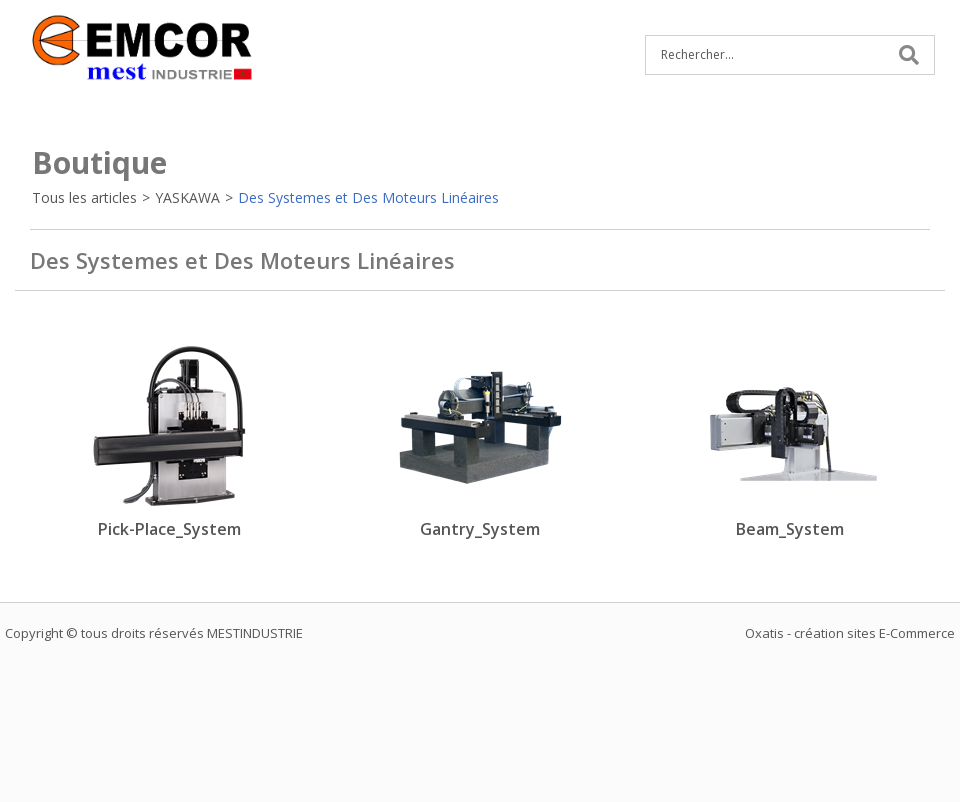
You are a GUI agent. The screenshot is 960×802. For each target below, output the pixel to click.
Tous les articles (84, 197)
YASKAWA (187, 197)
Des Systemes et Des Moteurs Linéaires (368, 197)
